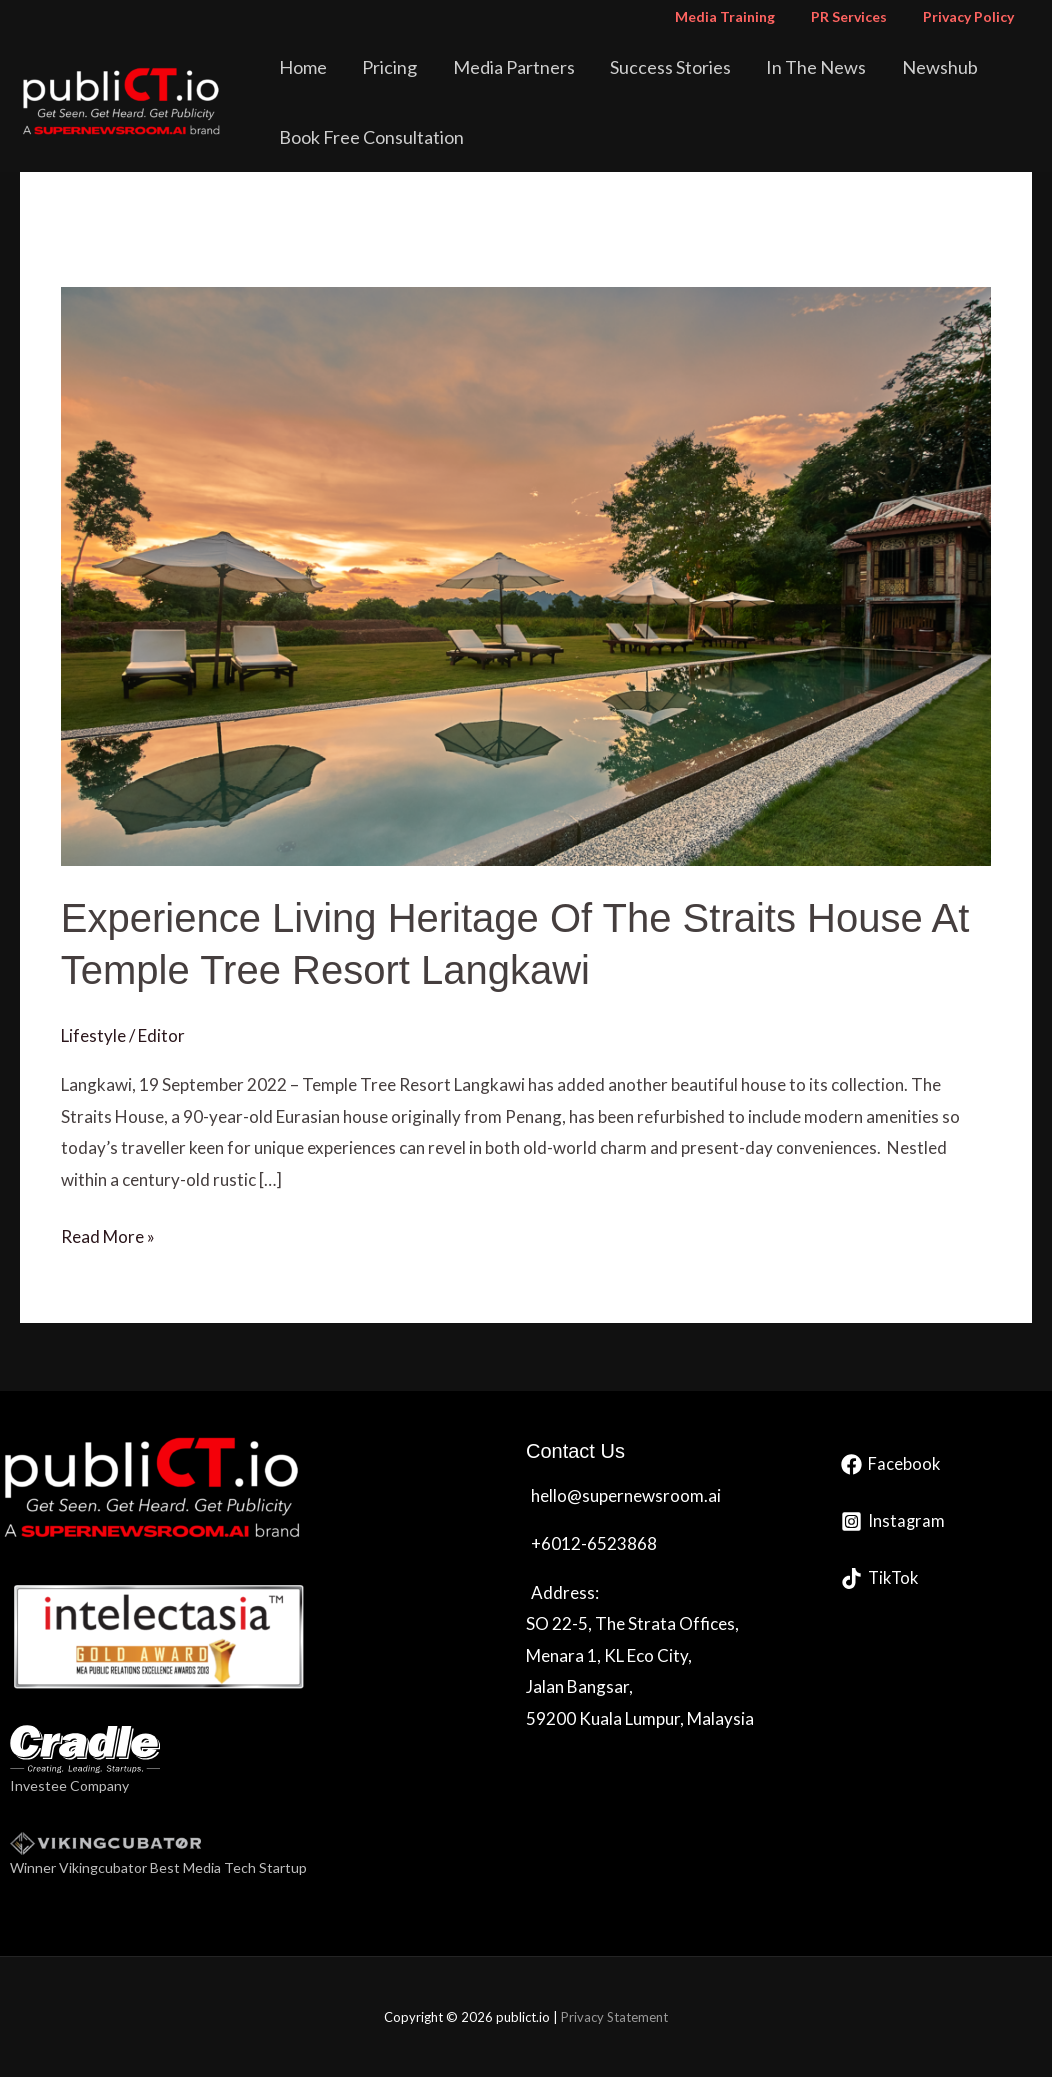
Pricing (384, 67)
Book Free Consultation (375, 137)
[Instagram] (893, 1521)
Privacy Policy (972, 16)
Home (307, 67)
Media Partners (499, 67)
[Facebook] (891, 1464)
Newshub (897, 67)
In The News (783, 67)
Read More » (108, 1234)
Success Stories (646, 67)
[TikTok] (881, 1578)
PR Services (861, 16)
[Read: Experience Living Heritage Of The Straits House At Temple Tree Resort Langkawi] (526, 574)
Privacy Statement (614, 2017)
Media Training (745, 16)
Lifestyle (93, 1035)
